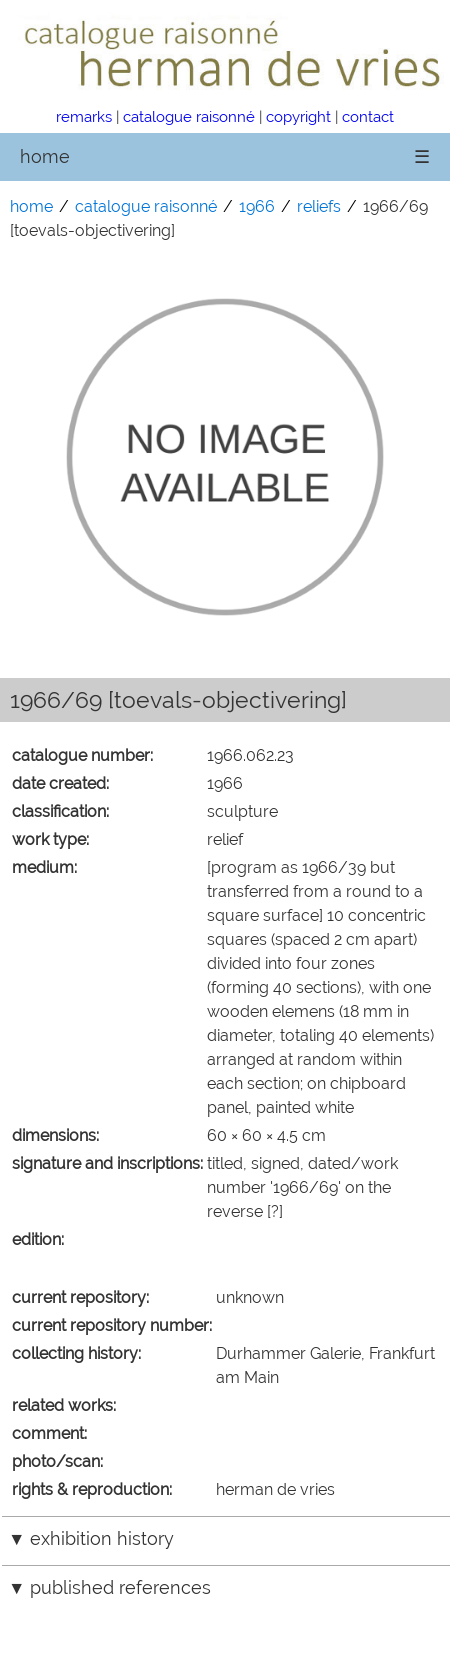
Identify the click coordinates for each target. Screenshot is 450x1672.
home (45, 156)
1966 (257, 206)
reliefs (319, 206)
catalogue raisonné (189, 116)
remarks (84, 116)
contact (368, 116)
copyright (298, 116)
